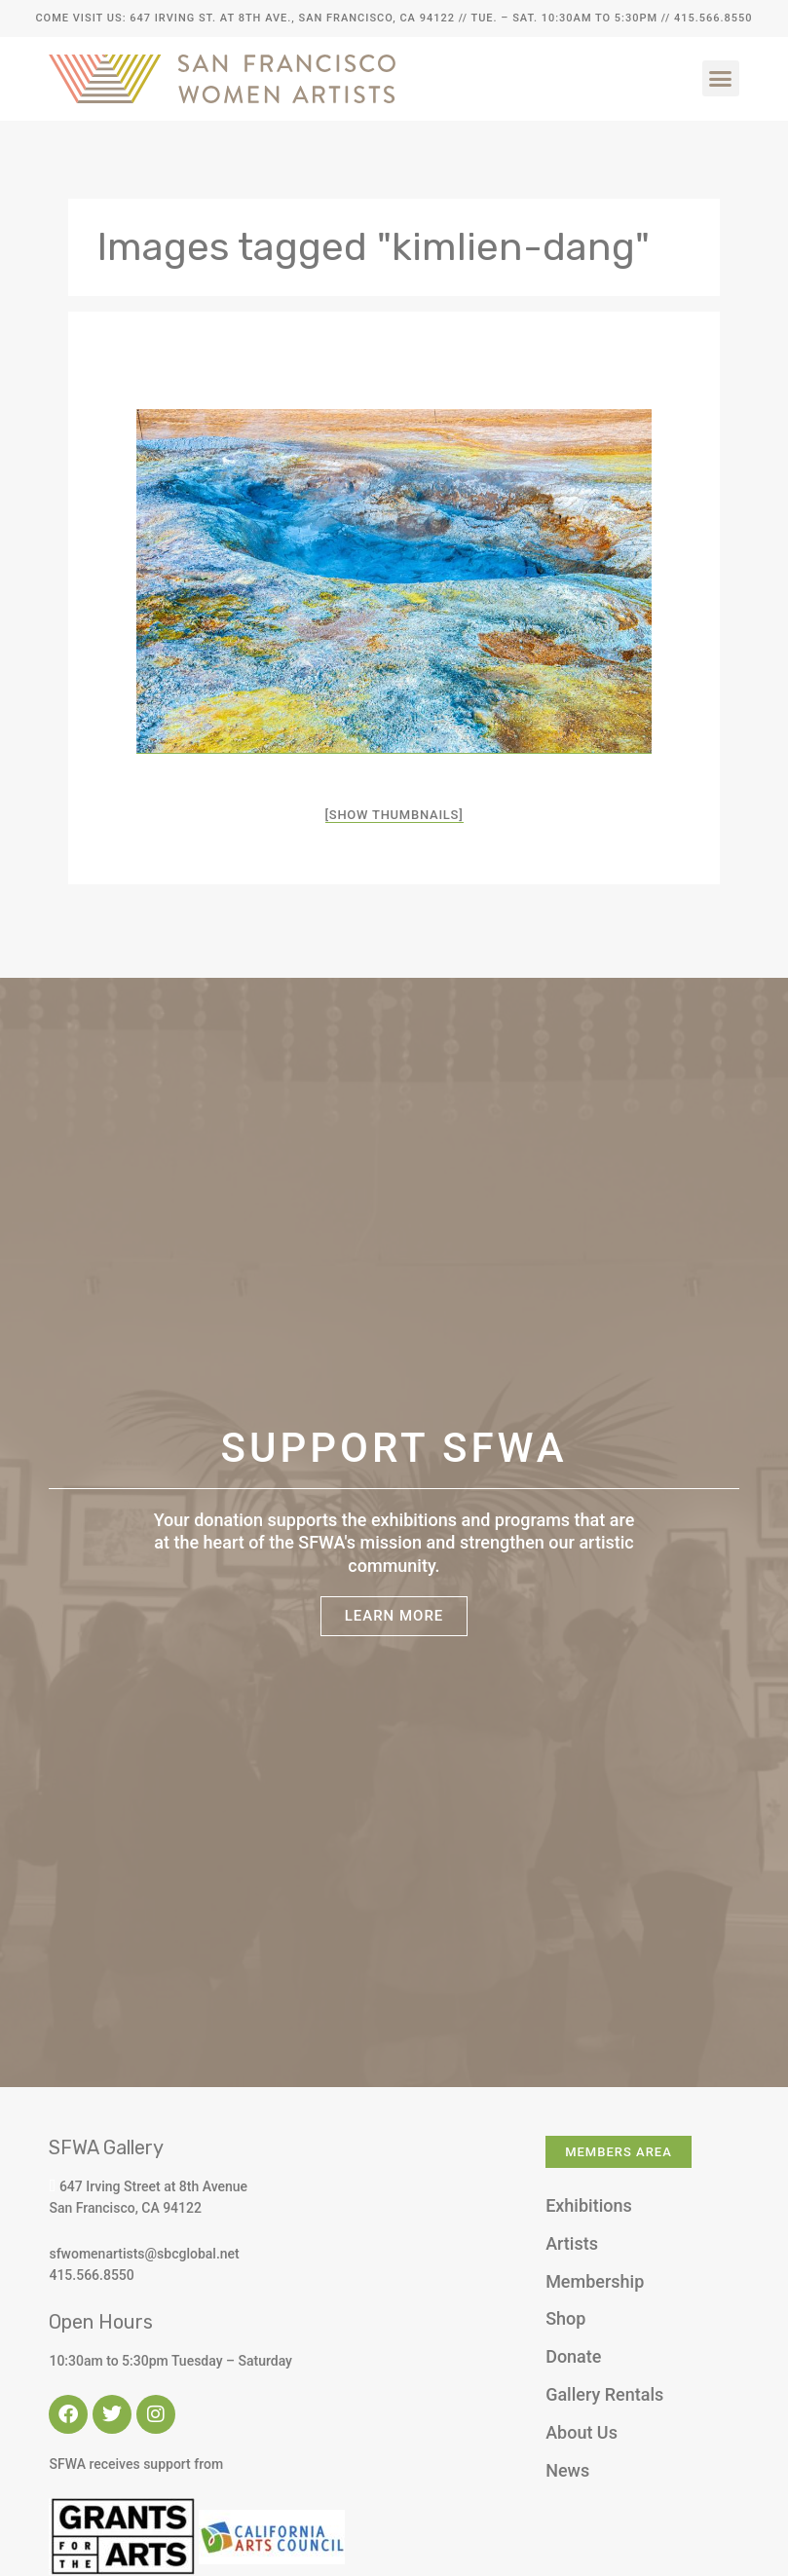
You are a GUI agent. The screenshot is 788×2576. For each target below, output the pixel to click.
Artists (571, 2243)
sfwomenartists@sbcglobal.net (144, 2253)
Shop (565, 2318)
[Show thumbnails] (394, 814)
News (567, 2470)
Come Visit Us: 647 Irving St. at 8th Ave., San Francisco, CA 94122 (244, 18)
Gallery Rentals (604, 2394)
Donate (573, 2356)
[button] (720, 78)
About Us (581, 2432)
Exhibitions (588, 2205)
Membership (594, 2281)
